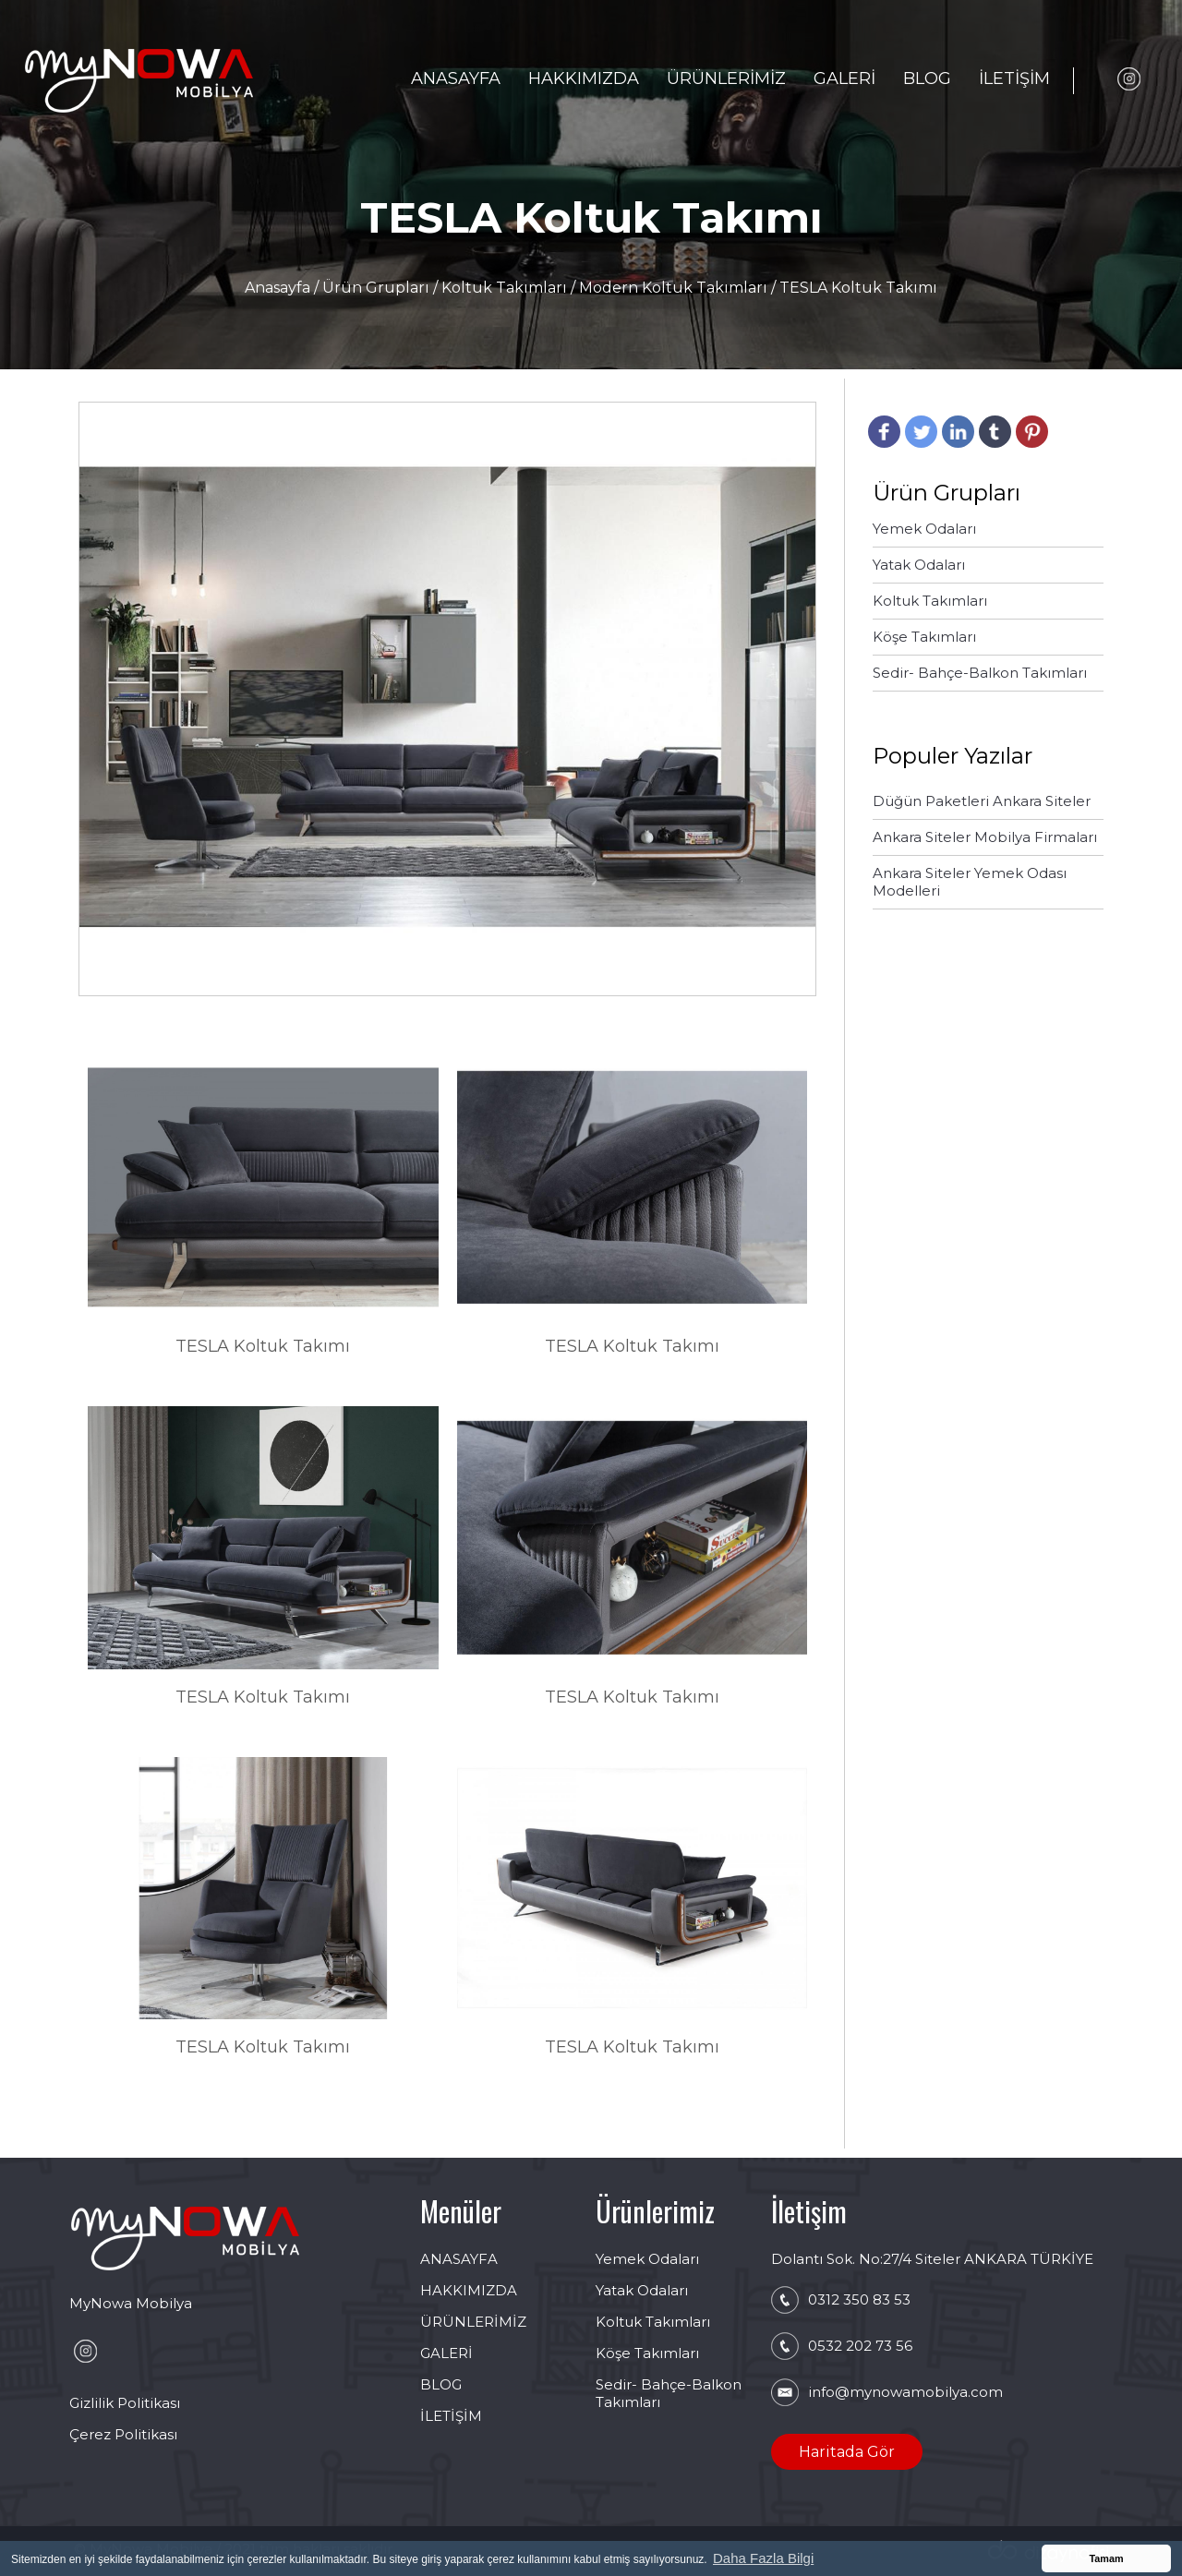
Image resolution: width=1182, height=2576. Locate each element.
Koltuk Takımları (504, 287)
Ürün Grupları (377, 287)
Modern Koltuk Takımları (675, 287)
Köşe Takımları (647, 2353)
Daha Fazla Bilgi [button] (763, 2558)
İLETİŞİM (1014, 78)
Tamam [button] (1106, 2558)
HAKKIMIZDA (583, 78)
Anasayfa (279, 287)
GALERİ (844, 78)
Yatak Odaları (642, 2290)
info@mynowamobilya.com (905, 2392)
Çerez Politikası (123, 2434)
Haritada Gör (847, 2452)
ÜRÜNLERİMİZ (726, 78)
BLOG (927, 78)
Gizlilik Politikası (124, 2403)
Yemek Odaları (647, 2259)
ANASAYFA (456, 78)
